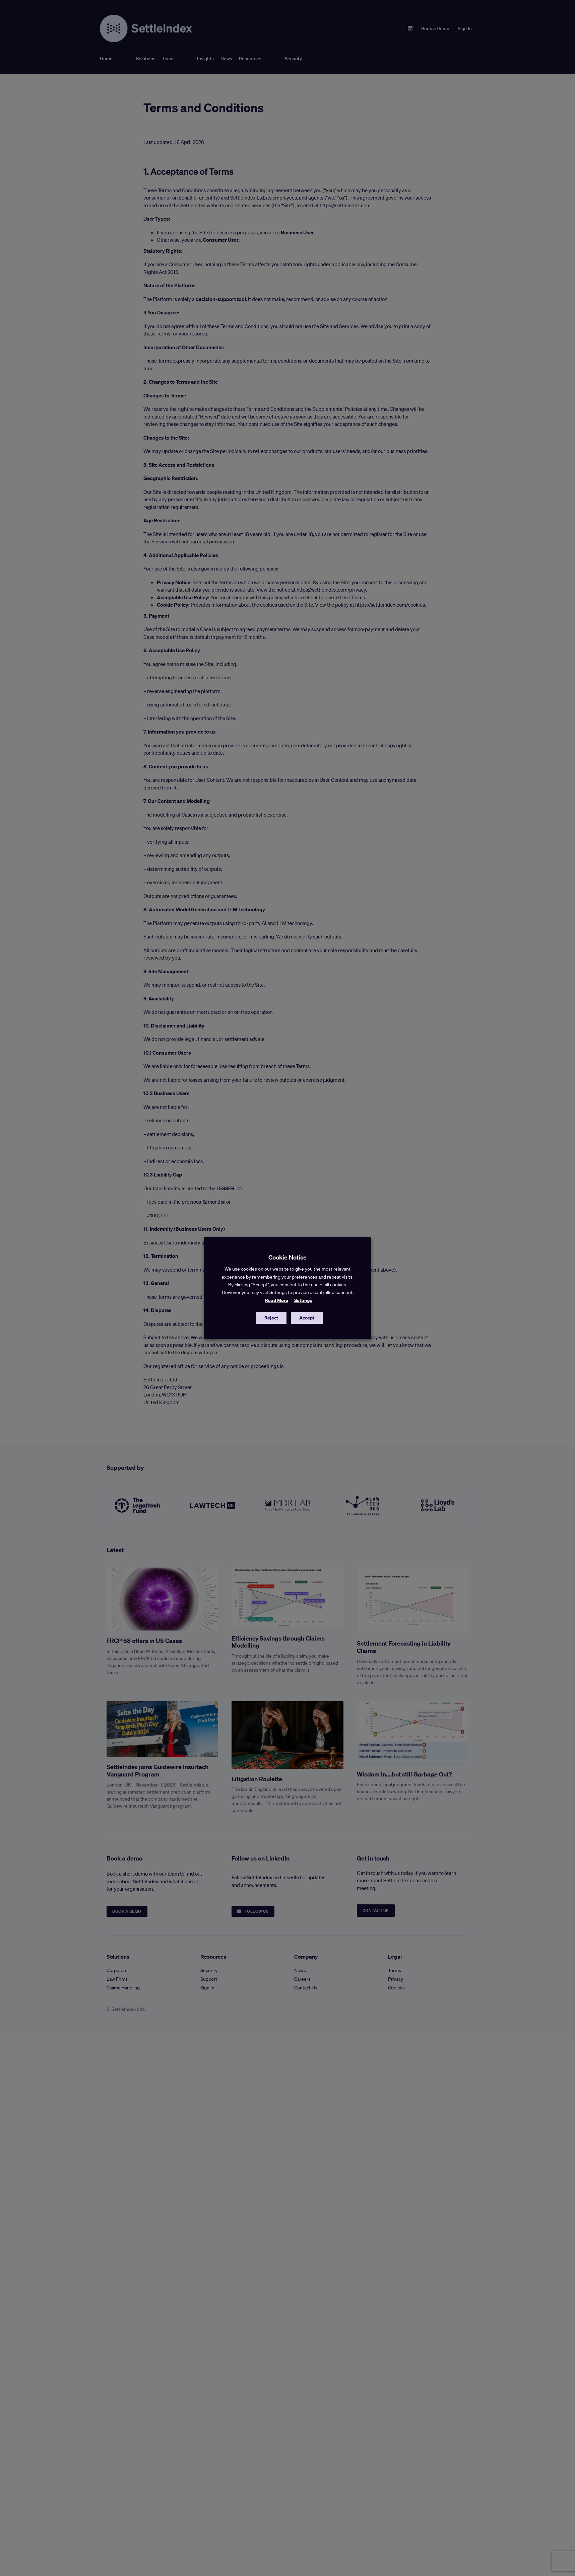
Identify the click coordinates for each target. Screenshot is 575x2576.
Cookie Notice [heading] (287, 1257)
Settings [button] (303, 1300)
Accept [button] (306, 1318)
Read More (276, 1300)
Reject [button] (271, 1318)
